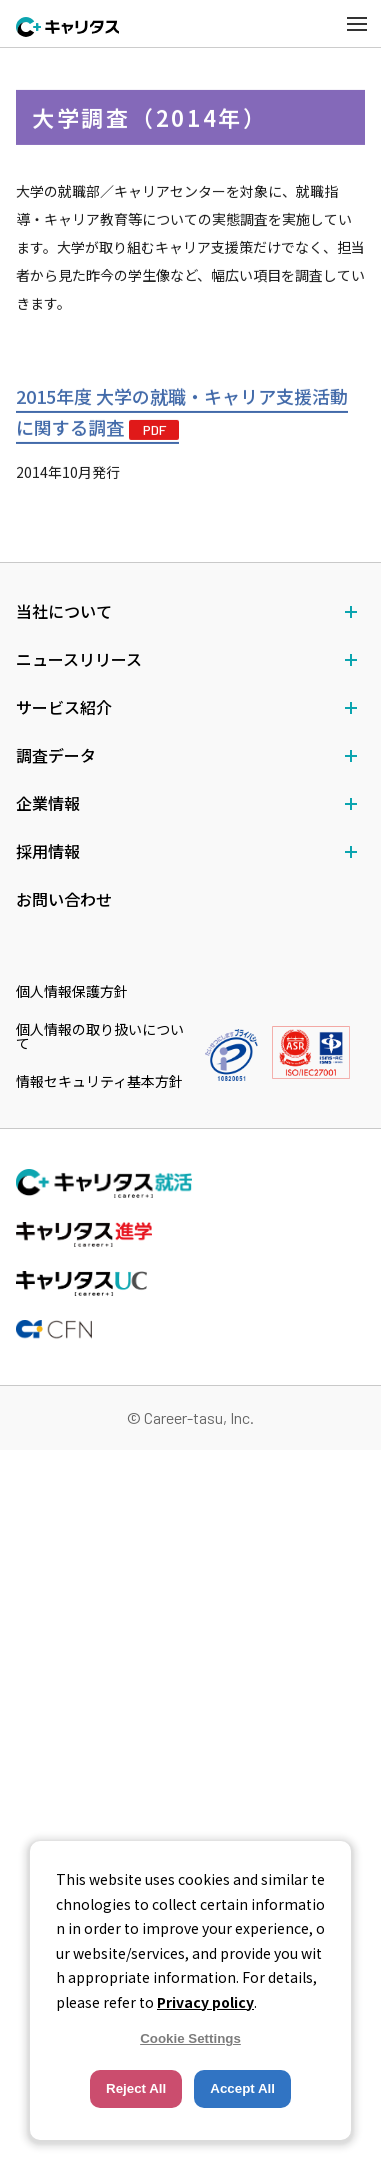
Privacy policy (205, 2002)
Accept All (242, 2088)
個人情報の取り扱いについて (100, 1036)
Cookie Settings (190, 2038)
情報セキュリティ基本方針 (99, 1081)
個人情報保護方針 (72, 991)
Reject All (136, 2088)
